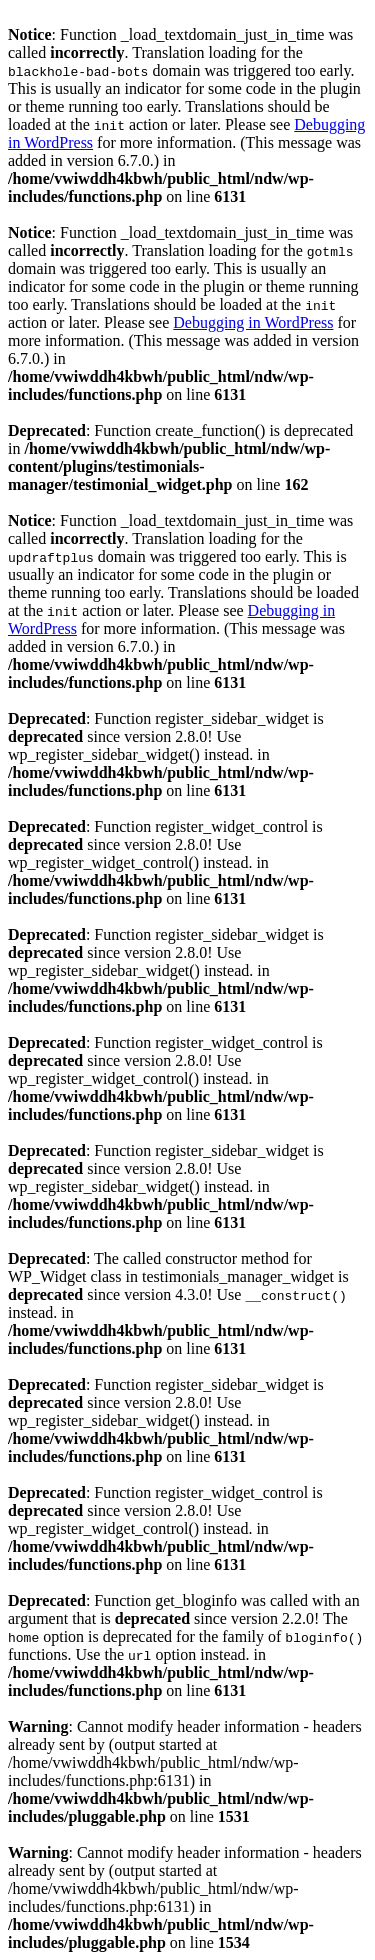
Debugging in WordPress (253, 322)
